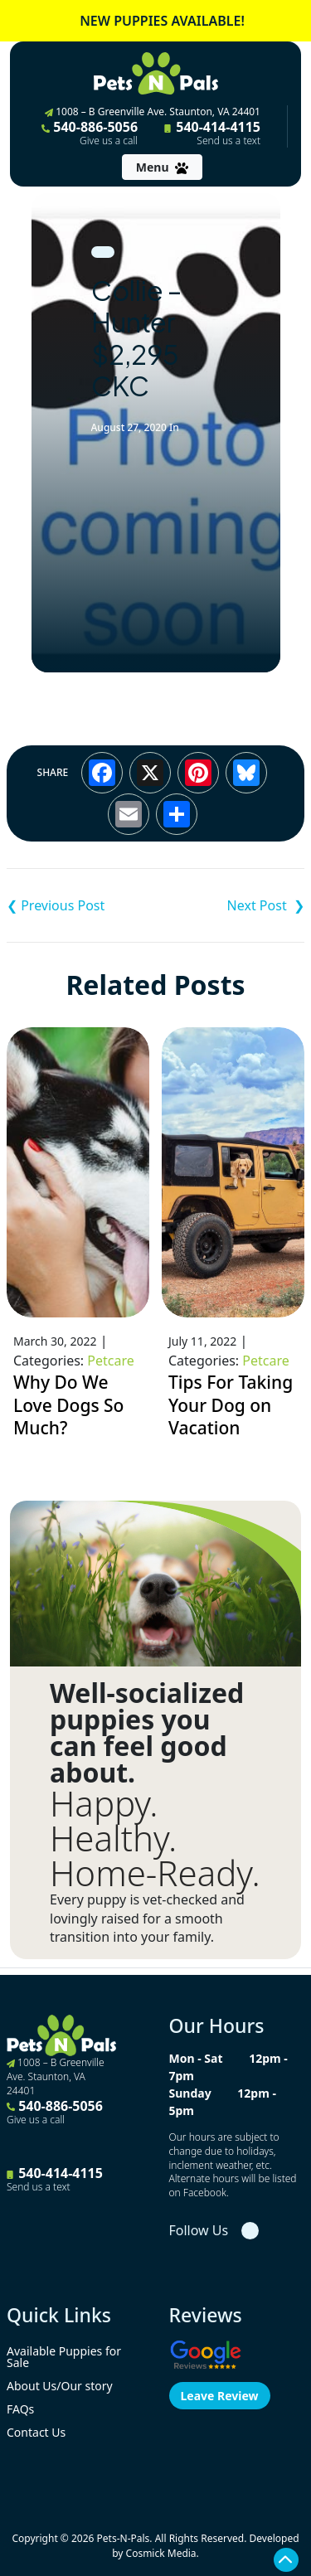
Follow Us (199, 2230)
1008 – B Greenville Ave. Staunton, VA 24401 (152, 111)
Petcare (110, 1360)
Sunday (190, 2093)
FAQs (20, 2409)
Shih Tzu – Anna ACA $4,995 (81, 905)
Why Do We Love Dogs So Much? (68, 1404)
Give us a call (109, 141)
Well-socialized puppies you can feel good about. (147, 1733)
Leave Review (220, 2396)
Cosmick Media (161, 2553)
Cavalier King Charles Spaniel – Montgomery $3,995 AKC (230, 905)
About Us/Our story (60, 2386)
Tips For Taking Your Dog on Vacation (230, 1404)
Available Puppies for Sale (64, 2356)
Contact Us (36, 2432)
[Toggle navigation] (162, 167)
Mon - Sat (196, 2058)
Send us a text (228, 141)
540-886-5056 (89, 133)
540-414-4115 (212, 133)
